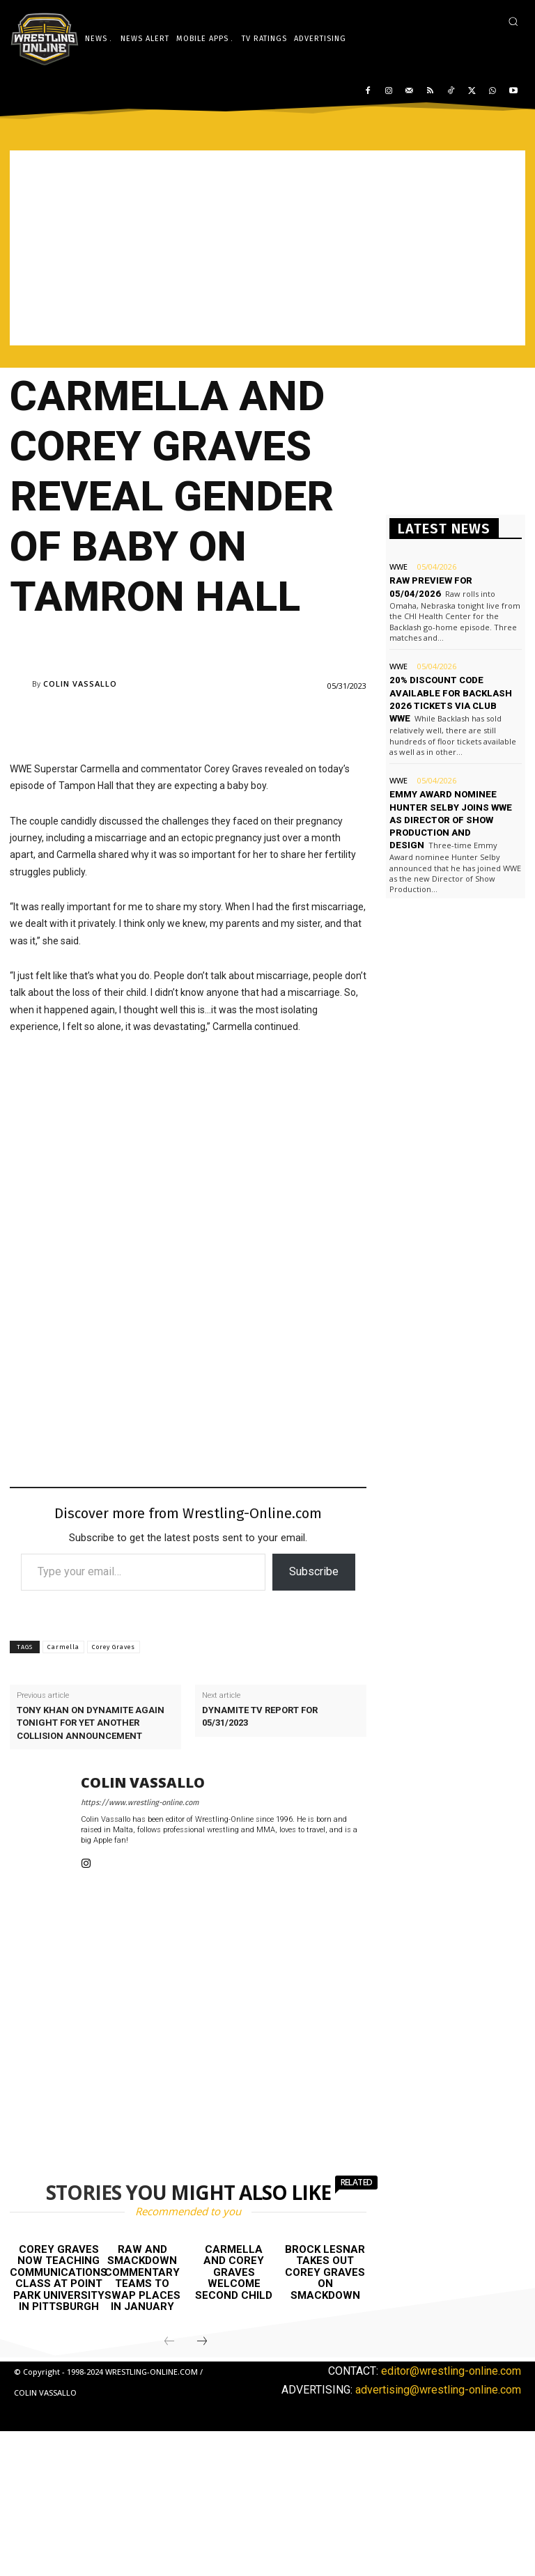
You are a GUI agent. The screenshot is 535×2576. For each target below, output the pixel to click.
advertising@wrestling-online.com (438, 2390)
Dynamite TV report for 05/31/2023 (260, 1716)
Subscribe (314, 1571)
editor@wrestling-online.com (451, 2371)
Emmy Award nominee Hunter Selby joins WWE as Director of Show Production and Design (450, 819)
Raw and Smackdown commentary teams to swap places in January (142, 2278)
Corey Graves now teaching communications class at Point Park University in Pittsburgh (58, 2278)
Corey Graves (113, 1647)
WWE (398, 566)
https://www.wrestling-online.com (140, 1802)
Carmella (63, 1647)
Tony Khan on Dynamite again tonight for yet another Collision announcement (90, 1722)
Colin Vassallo (80, 683)
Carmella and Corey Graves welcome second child (233, 2272)
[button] (513, 21)
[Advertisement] (267, 247)
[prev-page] (169, 2342)
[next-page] (202, 2342)
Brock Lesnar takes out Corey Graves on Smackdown (325, 2272)
